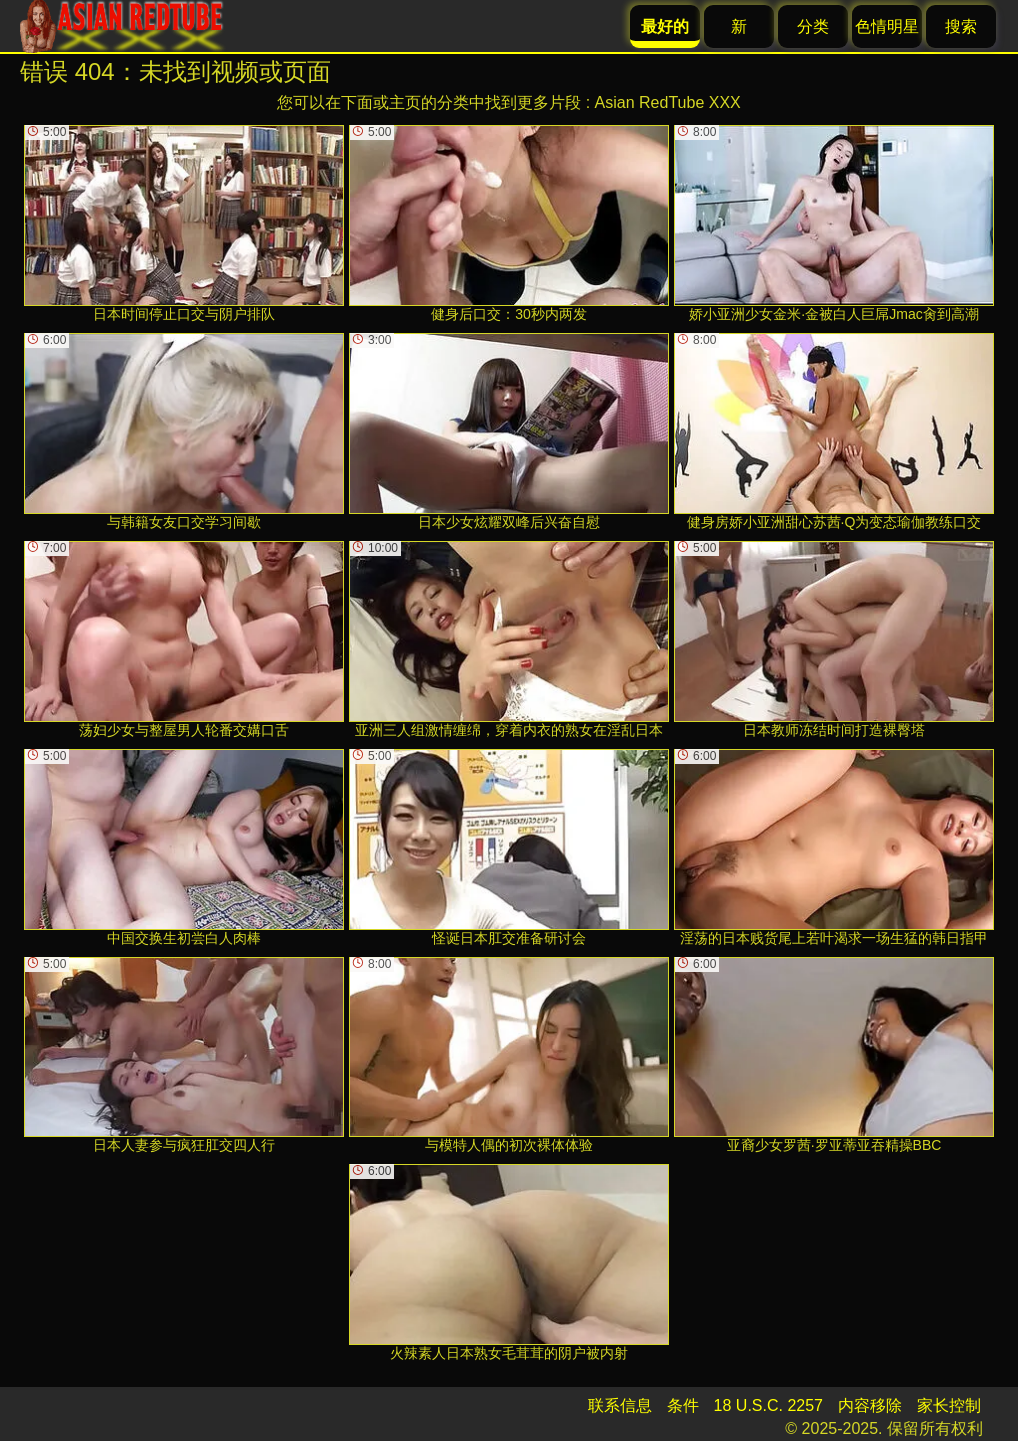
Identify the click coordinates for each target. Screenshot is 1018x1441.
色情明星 (887, 26)
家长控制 (949, 1405)
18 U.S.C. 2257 (768, 1405)
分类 (813, 26)
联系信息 (620, 1405)
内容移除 (870, 1405)
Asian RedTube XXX (668, 102)
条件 (683, 1405)
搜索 (961, 26)
